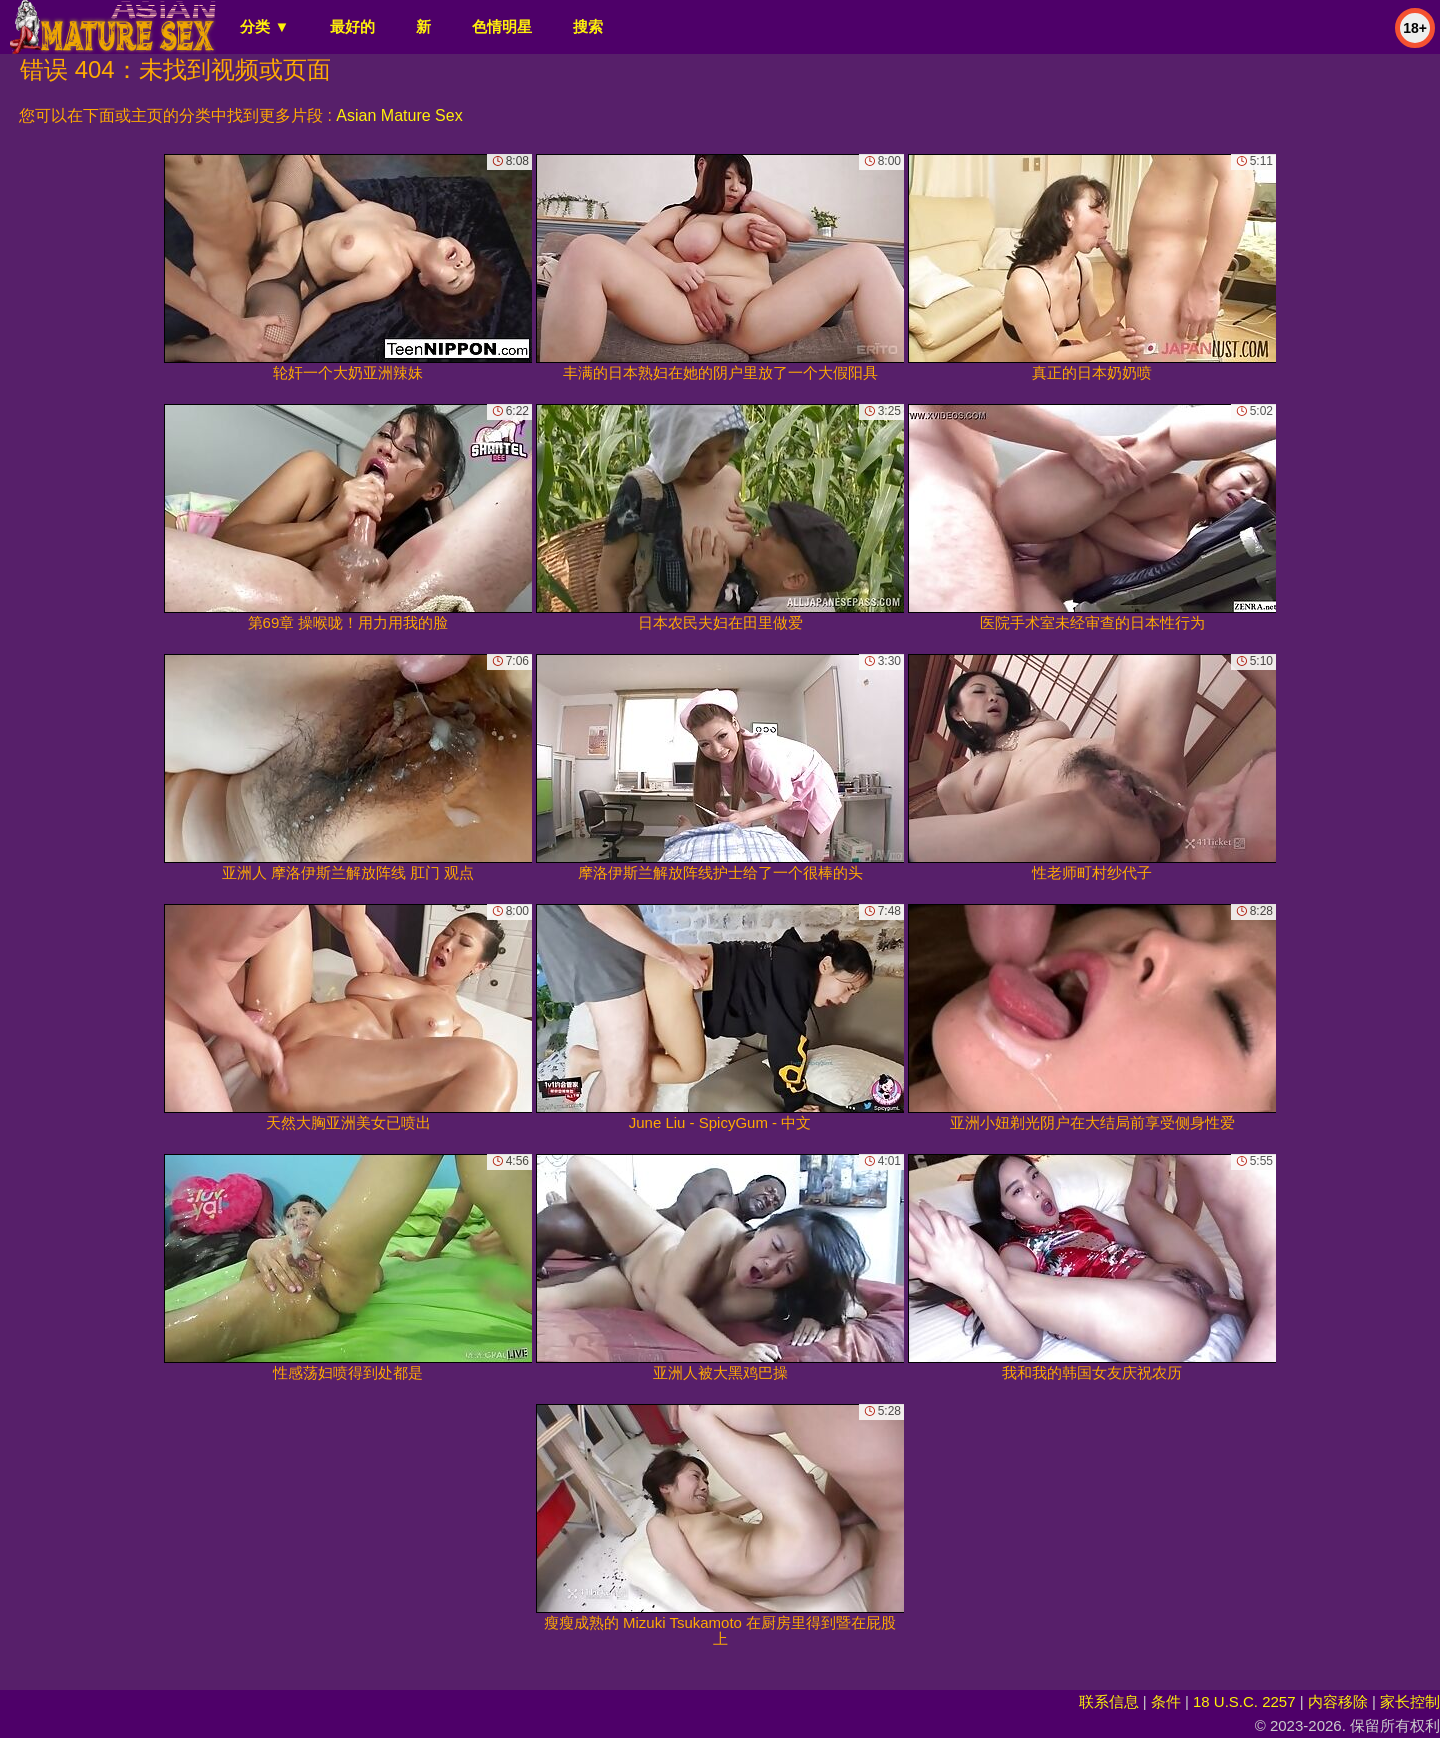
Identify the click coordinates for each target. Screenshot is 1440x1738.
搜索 (588, 26)
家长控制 (1410, 1701)
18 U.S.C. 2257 (1244, 1701)
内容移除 (1338, 1701)
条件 (1166, 1701)
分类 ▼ (264, 26)
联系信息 (1109, 1701)
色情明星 (502, 26)
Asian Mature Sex (399, 115)
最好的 (352, 26)
